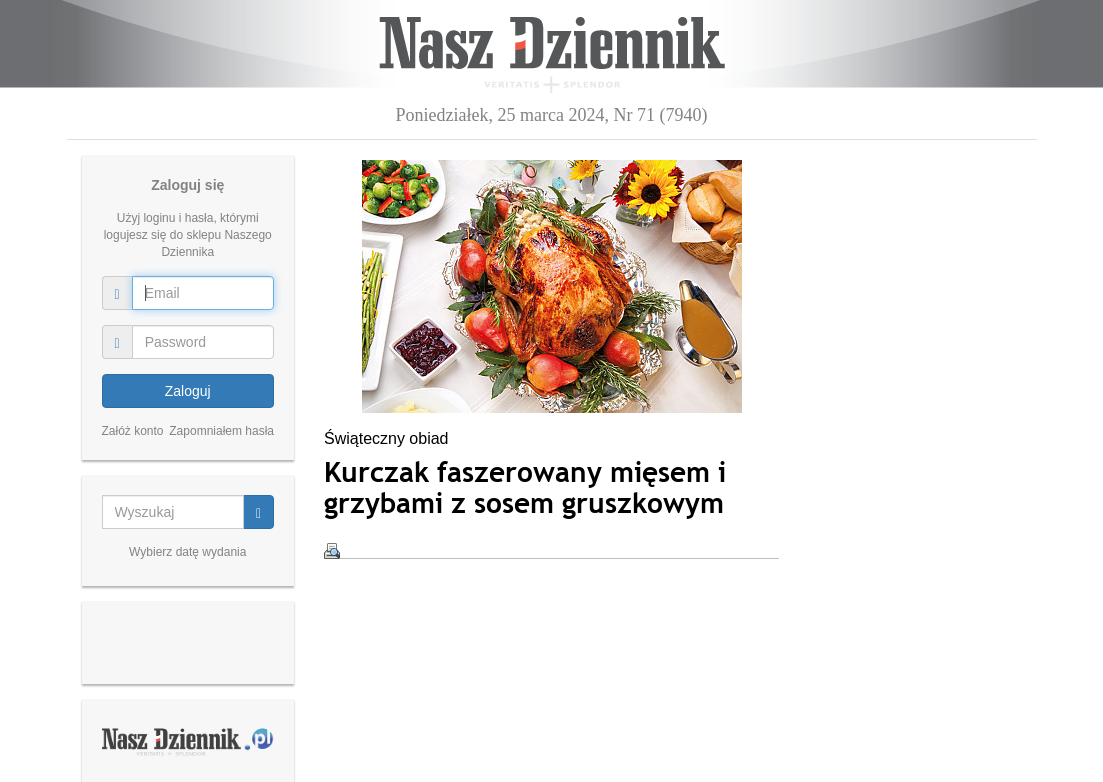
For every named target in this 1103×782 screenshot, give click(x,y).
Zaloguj (188, 391)
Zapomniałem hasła (221, 431)
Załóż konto (133, 431)
